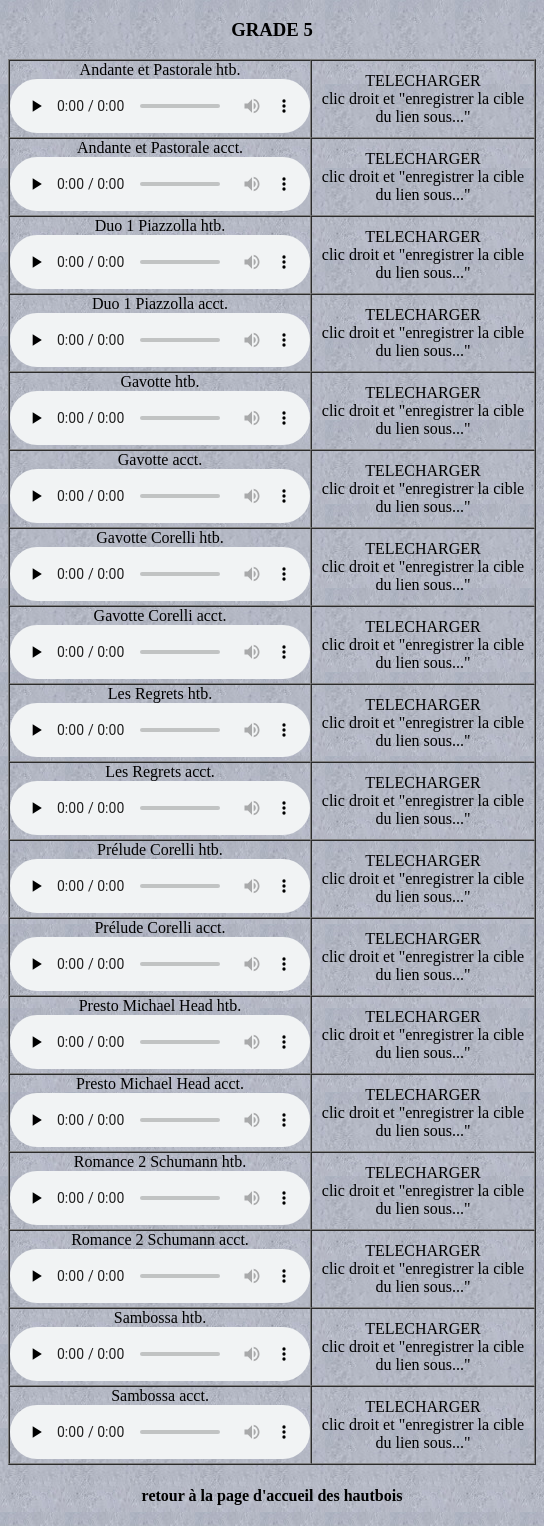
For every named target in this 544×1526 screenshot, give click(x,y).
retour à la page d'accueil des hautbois (272, 1495)
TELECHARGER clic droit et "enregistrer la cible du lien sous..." (423, 98)
